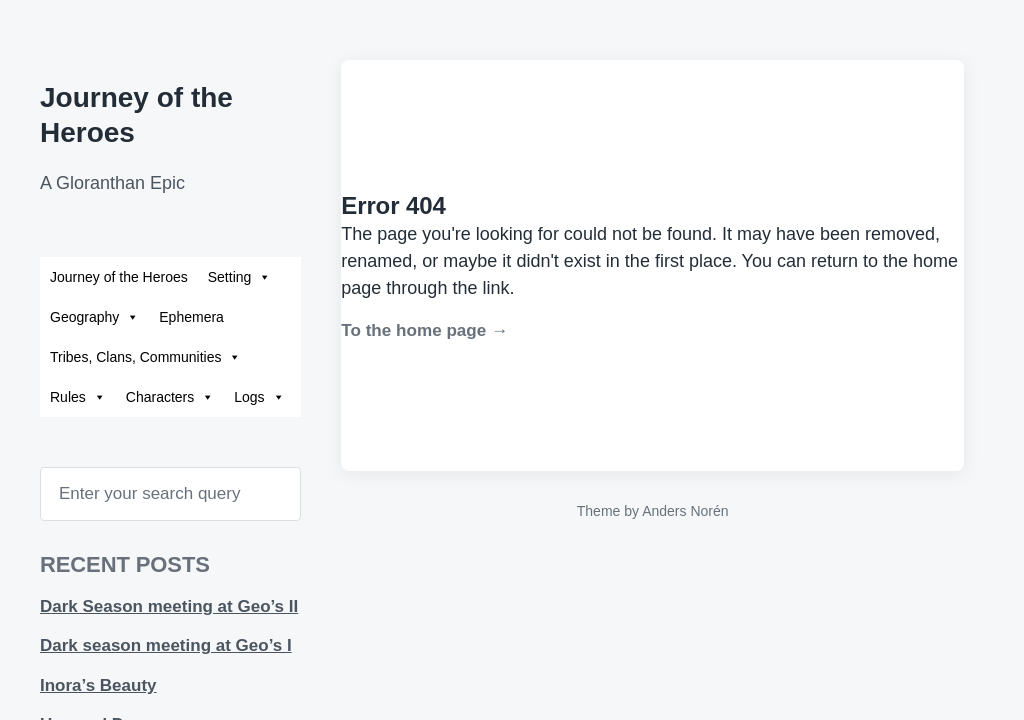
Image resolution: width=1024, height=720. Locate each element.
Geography (94, 317)
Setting (240, 277)
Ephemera (191, 317)
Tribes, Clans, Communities (145, 357)
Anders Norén (685, 511)
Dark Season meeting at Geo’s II (169, 606)
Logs (259, 397)
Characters (170, 397)
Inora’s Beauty (98, 685)
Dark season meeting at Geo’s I (166, 645)
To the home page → (424, 330)
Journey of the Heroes (119, 277)
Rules (78, 397)
